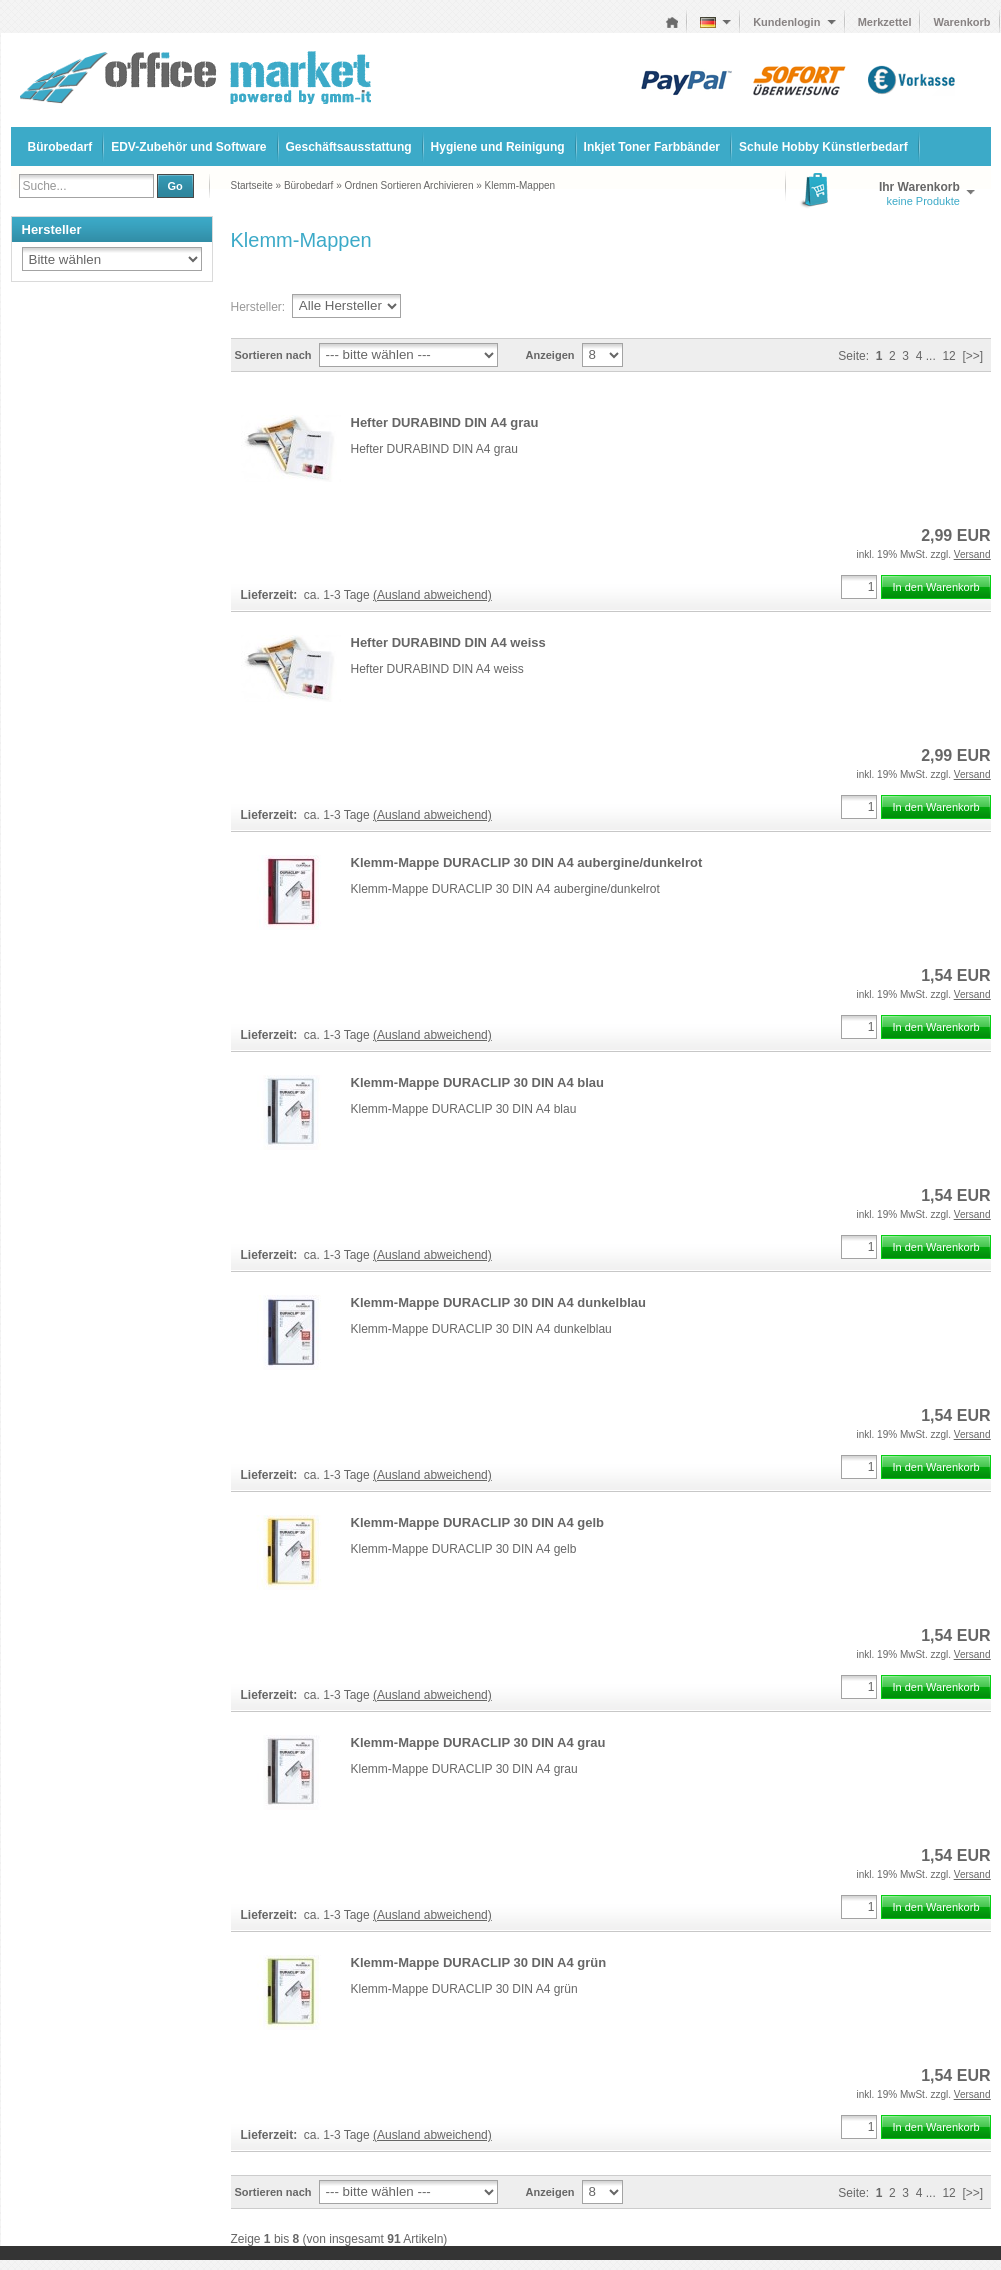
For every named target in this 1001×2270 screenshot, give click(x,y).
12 (948, 356)
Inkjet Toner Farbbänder (652, 147)
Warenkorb (961, 22)
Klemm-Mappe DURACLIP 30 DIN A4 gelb (478, 1522)
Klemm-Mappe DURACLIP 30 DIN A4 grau (478, 1742)
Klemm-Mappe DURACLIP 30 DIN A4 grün (479, 1962)
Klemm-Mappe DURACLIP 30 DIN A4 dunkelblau (498, 1302)
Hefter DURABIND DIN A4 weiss (448, 642)
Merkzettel (885, 22)
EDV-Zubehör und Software (188, 147)
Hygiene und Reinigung (498, 147)
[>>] (972, 356)
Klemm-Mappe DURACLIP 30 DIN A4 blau (478, 1082)
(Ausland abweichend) (432, 595)
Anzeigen (550, 355)
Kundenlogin (794, 22)
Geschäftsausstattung (349, 147)
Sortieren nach (273, 355)
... (931, 356)
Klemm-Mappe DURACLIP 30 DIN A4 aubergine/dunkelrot (527, 862)
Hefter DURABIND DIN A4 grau (445, 422)
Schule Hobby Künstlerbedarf (823, 147)
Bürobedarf (60, 147)
